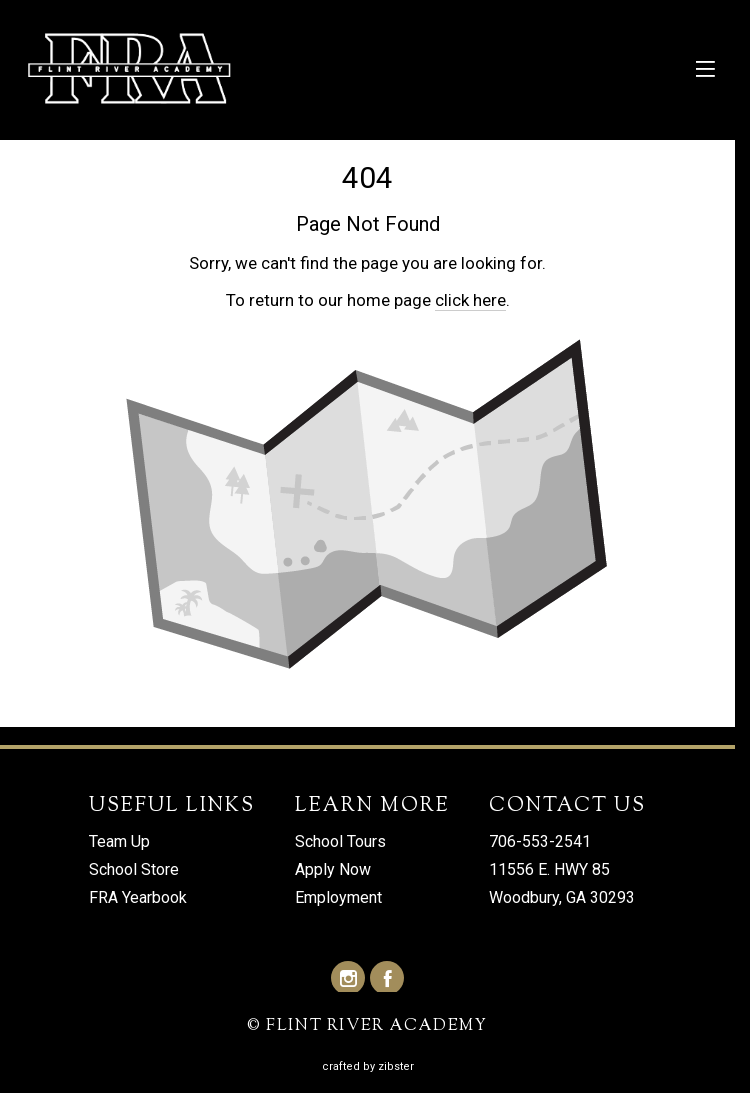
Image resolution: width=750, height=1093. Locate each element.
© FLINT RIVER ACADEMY (367, 1027)
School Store (134, 870)
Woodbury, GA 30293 (562, 898)
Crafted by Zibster (368, 1066)
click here (470, 300)
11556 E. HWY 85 (549, 870)
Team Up (119, 842)
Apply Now (333, 870)
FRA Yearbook (138, 898)
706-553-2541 (540, 842)
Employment (338, 898)
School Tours (340, 842)
